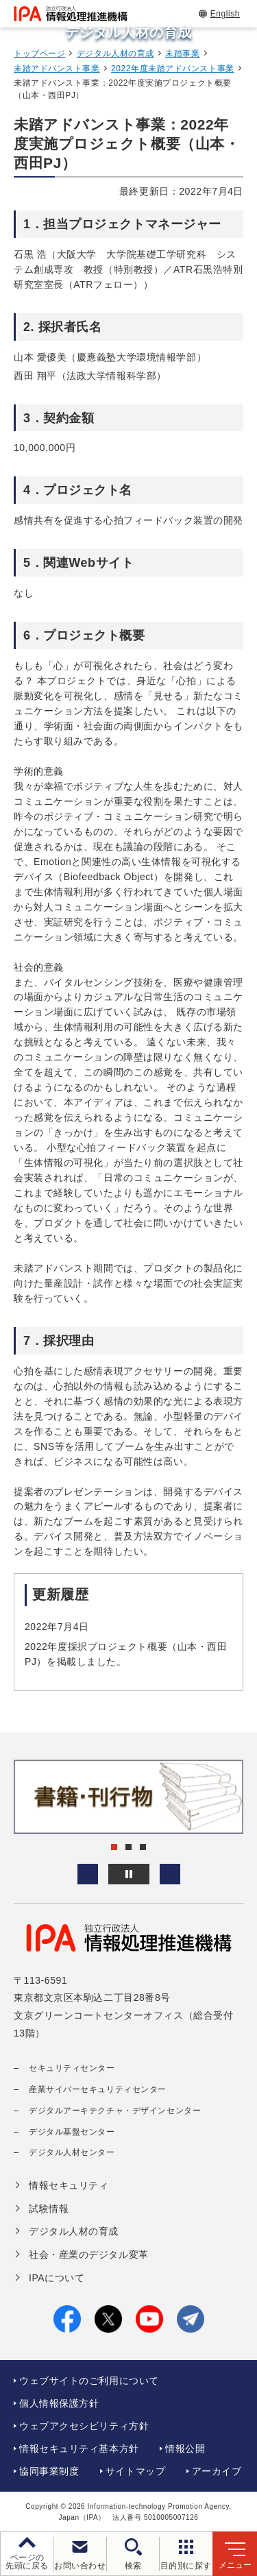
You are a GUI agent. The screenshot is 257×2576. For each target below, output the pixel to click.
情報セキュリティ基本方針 (79, 2448)
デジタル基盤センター (72, 2132)
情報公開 (185, 2448)
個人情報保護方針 (59, 2403)
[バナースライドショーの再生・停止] (128, 1874)
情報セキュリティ (68, 2185)
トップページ (39, 53)
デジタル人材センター (72, 2152)
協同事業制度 (49, 2471)
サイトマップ (135, 2471)
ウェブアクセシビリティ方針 (84, 2425)
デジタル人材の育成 (115, 53)
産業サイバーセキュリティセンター (98, 2089)
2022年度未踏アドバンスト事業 (172, 68)
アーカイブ (217, 2471)
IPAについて (56, 2277)
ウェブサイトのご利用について (89, 2380)
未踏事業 (182, 53)
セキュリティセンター (72, 2068)
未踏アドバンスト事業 (57, 68)
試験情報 (49, 2208)
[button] (87, 1874)
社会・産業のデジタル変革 (89, 2254)
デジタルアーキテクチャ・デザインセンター (115, 2110)
